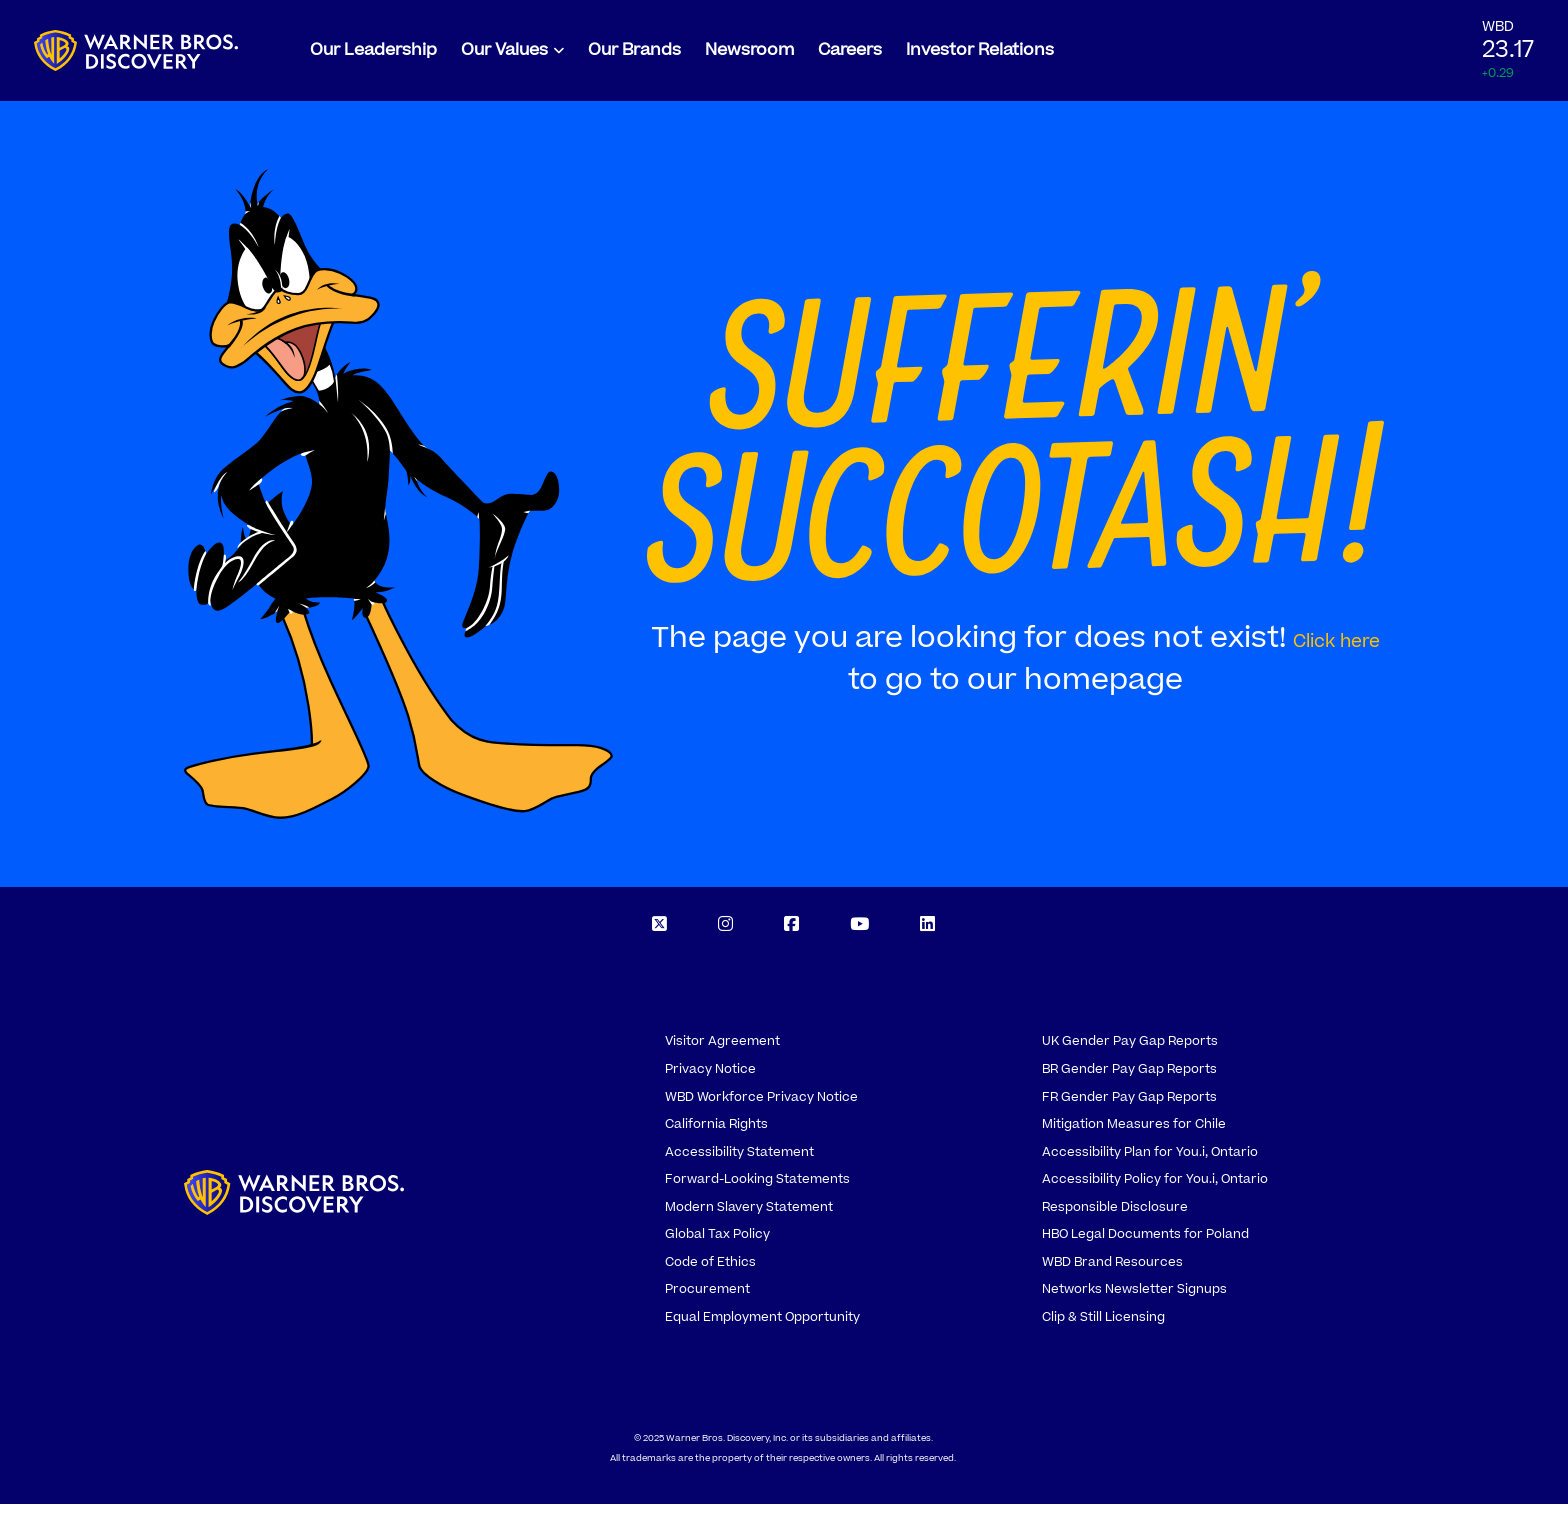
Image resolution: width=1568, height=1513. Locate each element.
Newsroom (749, 55)
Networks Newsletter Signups (1134, 1298)
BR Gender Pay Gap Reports (1129, 1078)
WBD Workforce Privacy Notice (761, 1106)
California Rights (716, 1133)
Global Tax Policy (717, 1243)
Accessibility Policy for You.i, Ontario (1155, 1188)
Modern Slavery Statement (749, 1216)
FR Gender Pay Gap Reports (1129, 1106)
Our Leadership (373, 55)
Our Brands (634, 55)
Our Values (504, 55)
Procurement (707, 1298)
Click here (1336, 650)
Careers (850, 55)
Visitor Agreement (722, 1051)
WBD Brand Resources (1112, 1271)
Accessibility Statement (739, 1161)
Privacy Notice (710, 1078)
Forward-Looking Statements (757, 1188)
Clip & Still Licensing (1103, 1326)
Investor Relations (980, 55)
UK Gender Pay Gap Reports (1130, 1051)
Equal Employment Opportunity (762, 1326)
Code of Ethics (710, 1271)
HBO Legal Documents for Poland (1145, 1243)
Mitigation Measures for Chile (1134, 1133)
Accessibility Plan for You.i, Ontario (1150, 1161)
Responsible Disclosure (1115, 1216)
